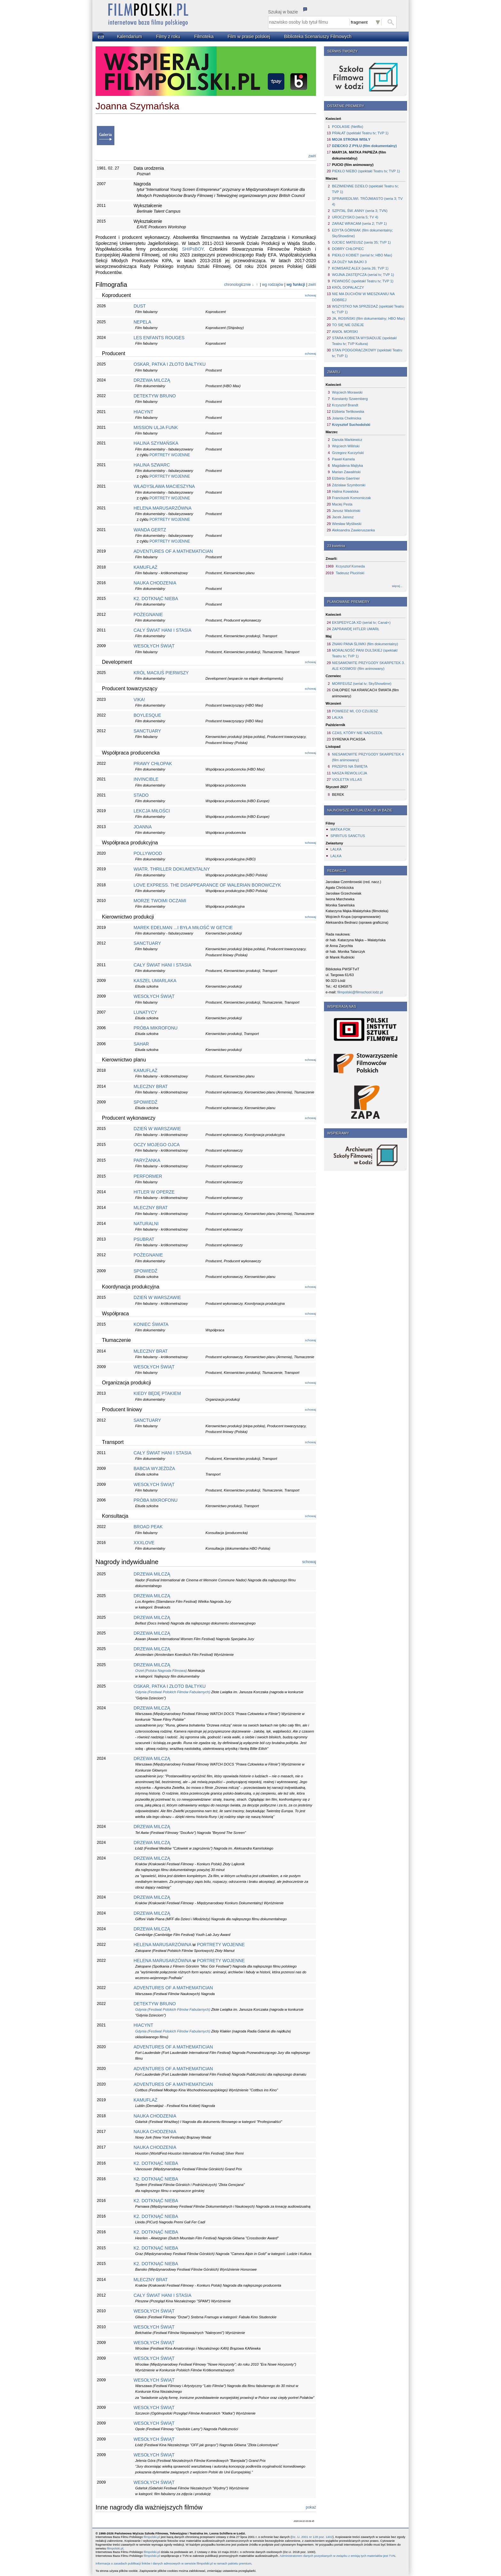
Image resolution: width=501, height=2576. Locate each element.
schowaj (310, 295)
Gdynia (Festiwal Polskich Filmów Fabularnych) (172, 1692)
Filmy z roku (168, 36)
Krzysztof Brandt (345, 405)
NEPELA (142, 322)
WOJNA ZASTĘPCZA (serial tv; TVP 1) (363, 275)
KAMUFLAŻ (146, 567)
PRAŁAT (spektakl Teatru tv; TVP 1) (360, 133)
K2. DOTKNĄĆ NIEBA (156, 598)
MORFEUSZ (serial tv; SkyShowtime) (361, 683)
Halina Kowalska (345, 491)
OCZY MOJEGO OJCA (157, 1144)
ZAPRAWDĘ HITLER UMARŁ (355, 629)
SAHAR (141, 1043)
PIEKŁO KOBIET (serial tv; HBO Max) (362, 255)
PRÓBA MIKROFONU (156, 1027)
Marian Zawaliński (346, 472)
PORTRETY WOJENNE (170, 455)
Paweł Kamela (343, 459)
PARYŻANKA (147, 1160)
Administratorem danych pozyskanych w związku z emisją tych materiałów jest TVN (337, 2555)
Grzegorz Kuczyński (348, 453)
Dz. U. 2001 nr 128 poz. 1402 (312, 2537)
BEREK (338, 794)
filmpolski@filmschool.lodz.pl (360, 992)
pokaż (311, 2507)
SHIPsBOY (193, 249)
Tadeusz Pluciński (350, 573)
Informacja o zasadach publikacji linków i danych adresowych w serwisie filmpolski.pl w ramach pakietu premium (173, 2563)
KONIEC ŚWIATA (151, 1324)
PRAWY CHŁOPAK (153, 763)
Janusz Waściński (346, 511)
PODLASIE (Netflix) (347, 127)
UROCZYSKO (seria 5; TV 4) (355, 217)
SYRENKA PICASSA (348, 739)
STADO (141, 795)
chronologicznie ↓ (239, 284)
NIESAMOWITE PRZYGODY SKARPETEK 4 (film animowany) (368, 757)
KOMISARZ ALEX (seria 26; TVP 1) (360, 268)
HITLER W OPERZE (154, 1191)
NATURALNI (146, 1223)
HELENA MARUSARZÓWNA (162, 508)
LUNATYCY (145, 1012)
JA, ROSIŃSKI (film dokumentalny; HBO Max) (368, 318)
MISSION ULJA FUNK (156, 427)
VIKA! (139, 699)
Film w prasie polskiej (248, 36)
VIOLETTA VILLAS (347, 779)
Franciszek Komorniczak (351, 498)
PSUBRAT (144, 1239)
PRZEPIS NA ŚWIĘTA (349, 766)
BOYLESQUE (147, 715)
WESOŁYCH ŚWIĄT (154, 645)
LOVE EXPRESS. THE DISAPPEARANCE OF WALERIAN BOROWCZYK (207, 885)
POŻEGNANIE (148, 614)
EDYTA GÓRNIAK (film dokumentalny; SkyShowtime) (362, 233)
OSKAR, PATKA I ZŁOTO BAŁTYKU (170, 364)
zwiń (312, 156)
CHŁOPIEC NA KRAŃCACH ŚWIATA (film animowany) (365, 693)
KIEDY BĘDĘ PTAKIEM (157, 1393)
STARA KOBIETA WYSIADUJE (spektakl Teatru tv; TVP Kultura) (364, 341)
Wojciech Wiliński (345, 446)
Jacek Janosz (343, 517)
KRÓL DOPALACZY (348, 287)
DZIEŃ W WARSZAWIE (157, 1128)
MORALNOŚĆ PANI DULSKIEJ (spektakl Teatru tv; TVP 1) (364, 653)
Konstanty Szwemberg (350, 399)
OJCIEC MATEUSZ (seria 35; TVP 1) (361, 242)
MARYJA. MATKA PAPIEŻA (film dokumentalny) (359, 155)
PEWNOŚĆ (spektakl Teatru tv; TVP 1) (362, 281)
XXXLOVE (144, 1542)
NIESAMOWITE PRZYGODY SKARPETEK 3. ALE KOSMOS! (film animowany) (368, 665)
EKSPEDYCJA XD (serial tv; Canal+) (361, 622)
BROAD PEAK (148, 1526)
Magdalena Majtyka (347, 465)
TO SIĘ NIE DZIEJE (348, 325)
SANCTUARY (147, 730)
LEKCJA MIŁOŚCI (152, 810)
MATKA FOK (340, 829)
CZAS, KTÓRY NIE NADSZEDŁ (357, 733)
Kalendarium (129, 36)
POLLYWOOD (148, 853)
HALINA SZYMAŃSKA (156, 443)
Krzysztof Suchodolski (351, 425)
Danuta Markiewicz (347, 440)
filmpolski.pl (152, 2537)
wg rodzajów (272, 284)
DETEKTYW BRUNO (155, 395)
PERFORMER (148, 1176)
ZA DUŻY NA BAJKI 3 (349, 262)
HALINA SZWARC (152, 464)
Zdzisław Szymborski (348, 485)
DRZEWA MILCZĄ (152, 380)
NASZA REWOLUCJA (349, 773)
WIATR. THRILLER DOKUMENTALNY (172, 869)
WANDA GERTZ (150, 529)
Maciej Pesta (342, 504)
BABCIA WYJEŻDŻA (154, 1468)
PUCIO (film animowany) (353, 165)
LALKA (337, 717)
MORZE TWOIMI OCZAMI (160, 900)
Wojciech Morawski (347, 392)
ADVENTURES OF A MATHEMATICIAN (173, 551)
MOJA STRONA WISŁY (351, 139)
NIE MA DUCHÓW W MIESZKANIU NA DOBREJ (363, 296)
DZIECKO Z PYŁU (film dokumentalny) (364, 146)
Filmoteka (204, 36)
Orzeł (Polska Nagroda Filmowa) (161, 1670)
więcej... (397, 586)
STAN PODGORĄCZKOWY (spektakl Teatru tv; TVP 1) (367, 353)
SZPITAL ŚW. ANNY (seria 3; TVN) (360, 211)
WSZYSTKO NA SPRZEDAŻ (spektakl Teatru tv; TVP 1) (368, 309)
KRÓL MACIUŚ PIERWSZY (161, 672)
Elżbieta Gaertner (346, 478)
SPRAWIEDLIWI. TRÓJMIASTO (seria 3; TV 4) (367, 201)
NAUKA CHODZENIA (155, 582)
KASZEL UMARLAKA (155, 980)
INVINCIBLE (146, 779)
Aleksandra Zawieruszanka (353, 530)
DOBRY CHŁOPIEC (348, 249)
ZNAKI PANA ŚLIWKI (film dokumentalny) (365, 644)
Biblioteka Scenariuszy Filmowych (317, 36)
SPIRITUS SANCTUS (347, 836)
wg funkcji (296, 284)
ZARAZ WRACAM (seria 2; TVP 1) (359, 223)
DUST (140, 306)
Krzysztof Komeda (350, 566)
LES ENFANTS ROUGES (159, 337)
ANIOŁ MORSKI (345, 331)
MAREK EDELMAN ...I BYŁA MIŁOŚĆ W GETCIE (183, 927)
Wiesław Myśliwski (346, 524)
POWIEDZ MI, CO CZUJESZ (355, 711)
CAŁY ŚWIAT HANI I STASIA (162, 630)
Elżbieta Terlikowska (348, 411)
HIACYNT (143, 411)
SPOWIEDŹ (146, 1102)
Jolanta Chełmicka (346, 418)
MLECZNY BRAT (151, 1086)
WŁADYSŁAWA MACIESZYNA (164, 486)
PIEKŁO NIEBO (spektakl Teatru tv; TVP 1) (366, 171)
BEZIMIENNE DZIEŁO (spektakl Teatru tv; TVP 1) (365, 189)
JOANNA (143, 826)
